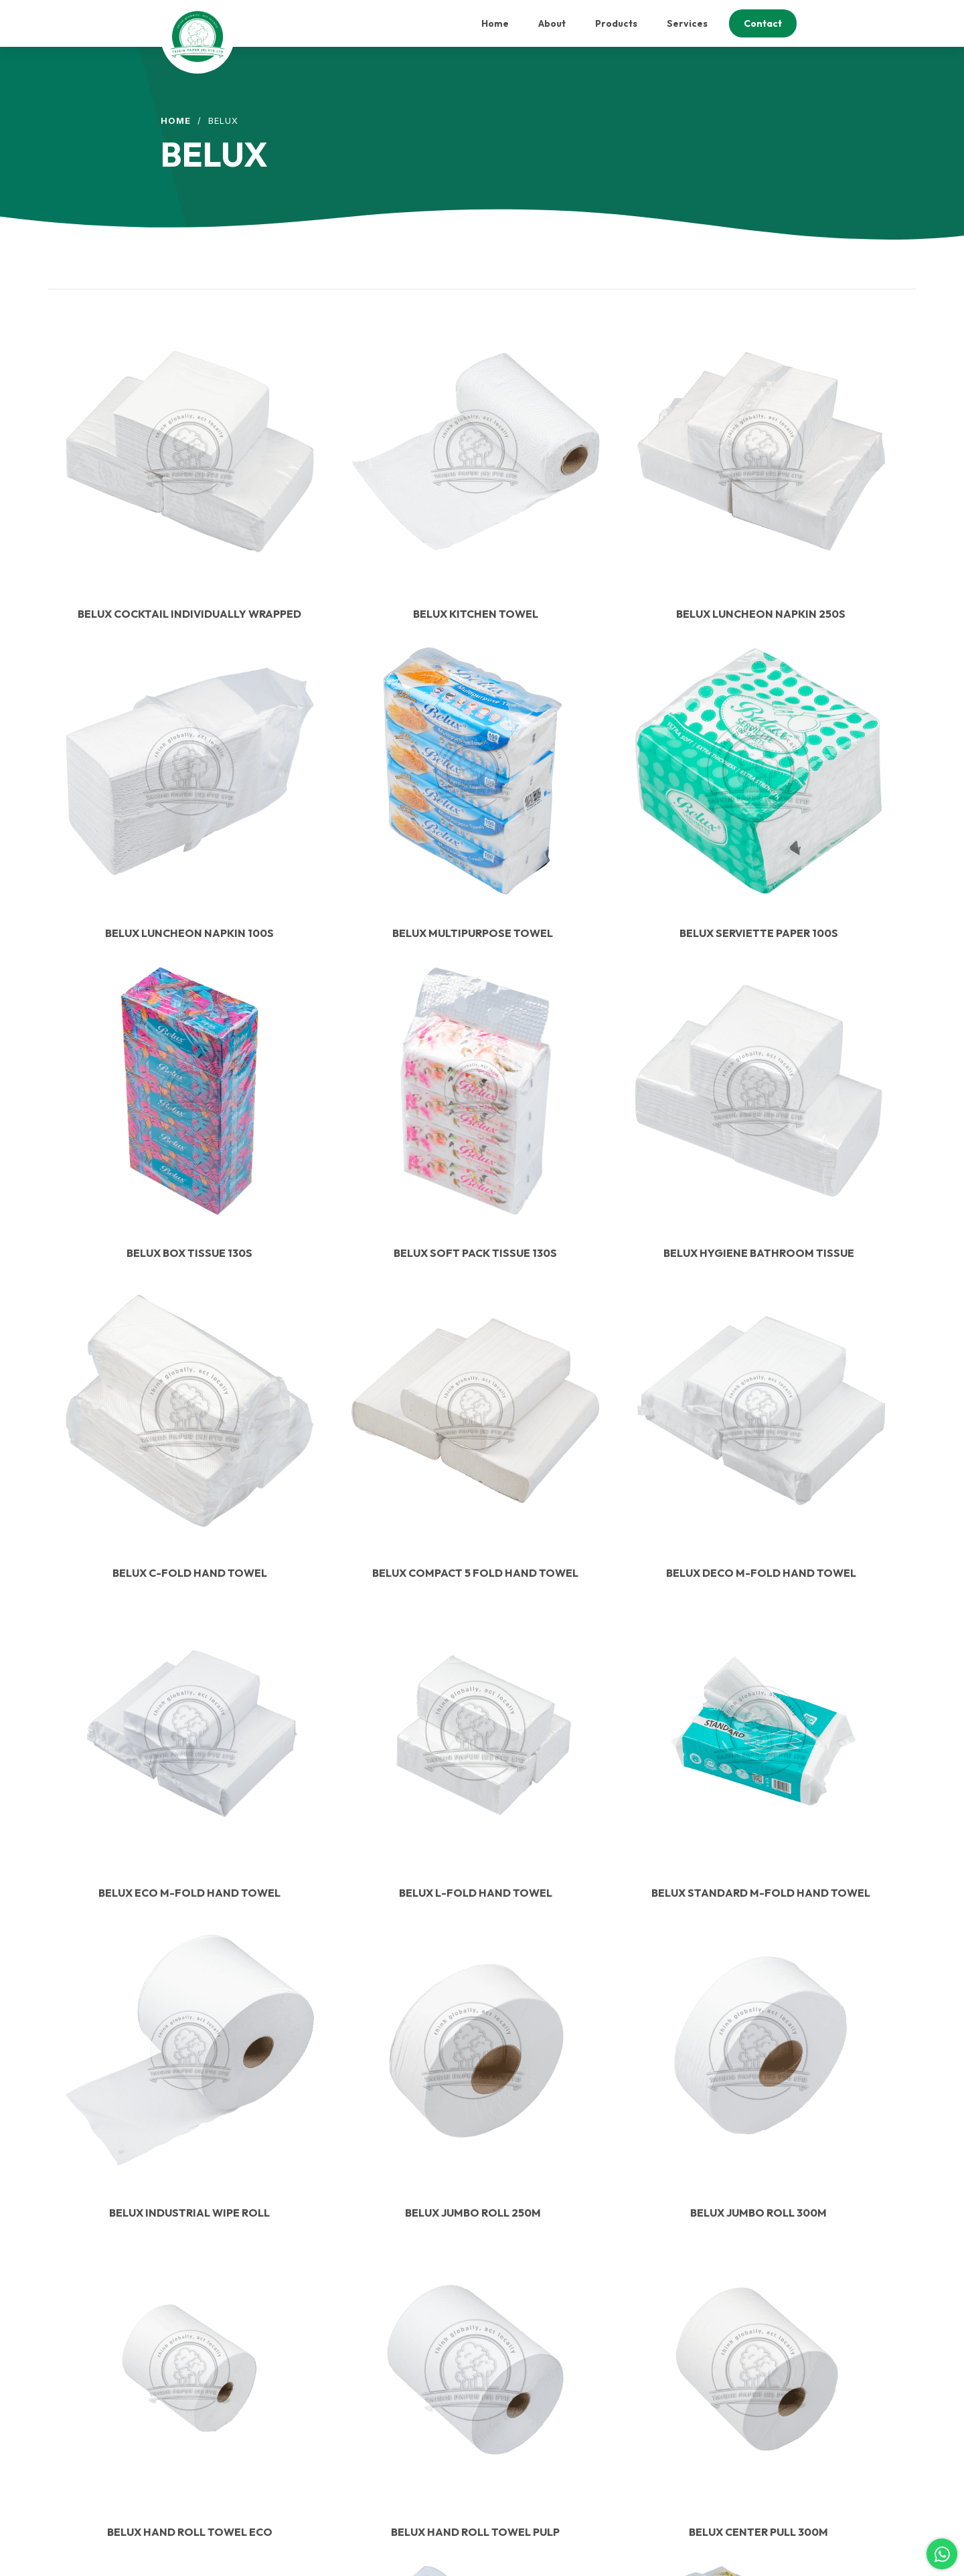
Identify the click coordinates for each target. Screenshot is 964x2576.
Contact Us (208, 2210)
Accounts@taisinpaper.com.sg (393, 2364)
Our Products (208, 2481)
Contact (524, 2403)
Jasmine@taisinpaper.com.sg (391, 2423)
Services (526, 2387)
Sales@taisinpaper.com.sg (385, 2394)
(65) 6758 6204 (365, 2453)
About (521, 2354)
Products (527, 2370)
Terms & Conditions (548, 2419)
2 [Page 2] (493, 1973)
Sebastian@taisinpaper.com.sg (394, 2432)
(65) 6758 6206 (365, 2462)
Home (176, 120)
